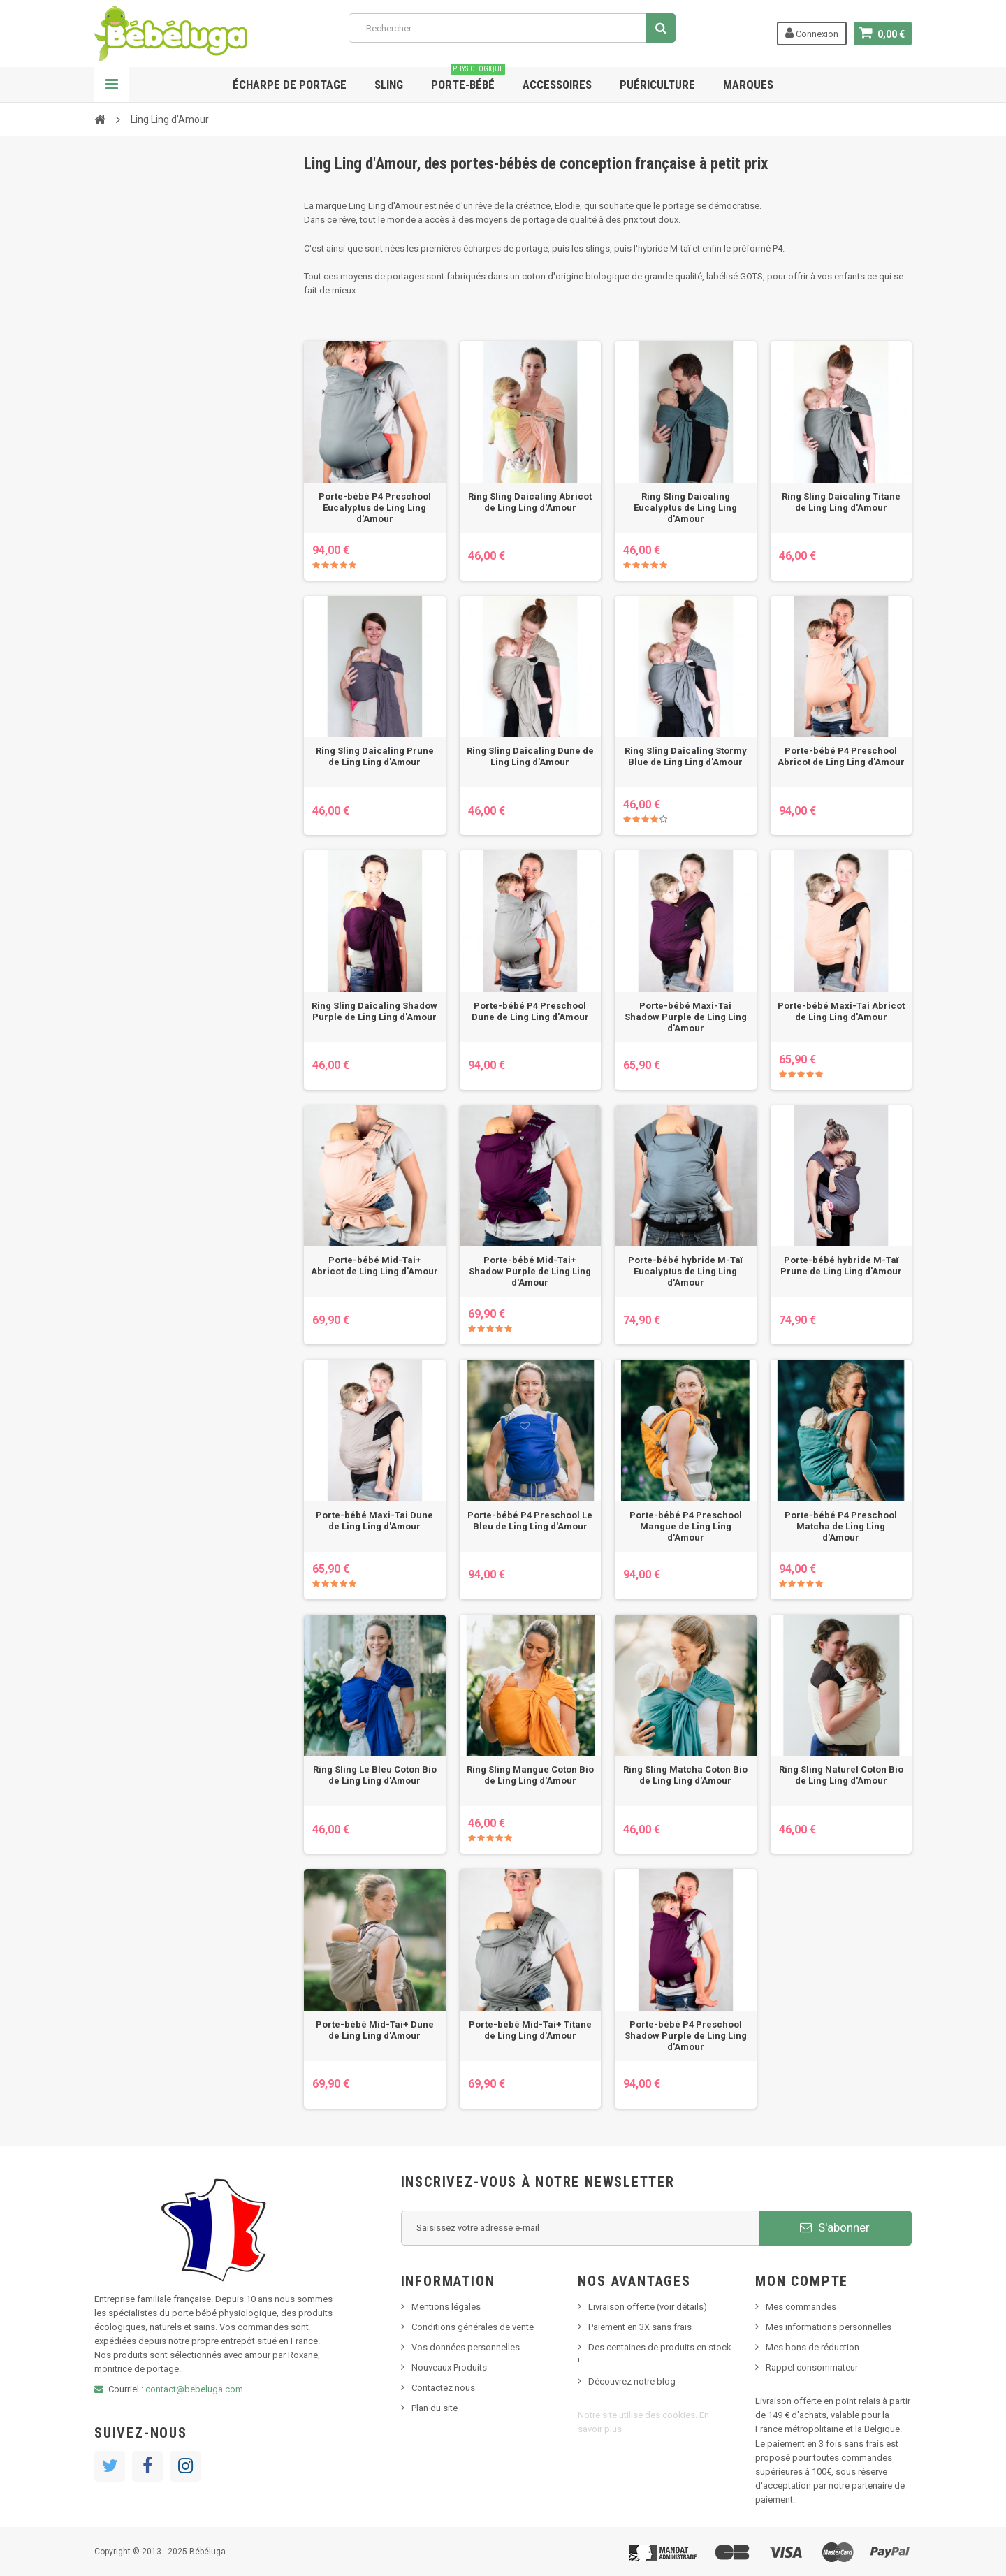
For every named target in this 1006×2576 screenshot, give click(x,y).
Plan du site (434, 2408)
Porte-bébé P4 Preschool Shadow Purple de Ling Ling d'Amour (686, 2035)
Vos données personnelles (465, 2347)
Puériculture (657, 85)
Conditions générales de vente (472, 2327)
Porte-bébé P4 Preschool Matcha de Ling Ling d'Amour (841, 1526)
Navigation (111, 84)
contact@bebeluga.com (194, 2389)
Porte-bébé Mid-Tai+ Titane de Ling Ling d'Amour (530, 2030)
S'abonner (835, 2227)
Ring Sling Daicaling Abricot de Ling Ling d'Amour (530, 502)
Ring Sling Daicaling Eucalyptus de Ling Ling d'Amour (685, 507)
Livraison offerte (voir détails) (647, 2306)
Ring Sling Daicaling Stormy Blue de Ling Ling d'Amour (686, 756)
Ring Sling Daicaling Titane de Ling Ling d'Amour (841, 502)
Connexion (811, 33)
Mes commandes (801, 2306)
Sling (388, 85)
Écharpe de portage (290, 85)
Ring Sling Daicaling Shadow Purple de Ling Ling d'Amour (374, 1011)
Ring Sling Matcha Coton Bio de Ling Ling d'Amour (685, 1775)
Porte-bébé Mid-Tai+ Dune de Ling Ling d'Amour (375, 2030)
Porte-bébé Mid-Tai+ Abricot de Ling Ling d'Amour (374, 1265)
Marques (748, 85)
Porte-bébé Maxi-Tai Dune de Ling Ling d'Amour (374, 1520)
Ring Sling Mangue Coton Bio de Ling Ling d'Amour (530, 1775)
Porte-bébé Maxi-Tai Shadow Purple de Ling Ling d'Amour (686, 1016)
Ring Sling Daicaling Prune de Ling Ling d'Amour (375, 756)
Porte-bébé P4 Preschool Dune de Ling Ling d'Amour (530, 1011)
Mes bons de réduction (812, 2347)
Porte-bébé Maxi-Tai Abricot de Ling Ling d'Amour (841, 1011)
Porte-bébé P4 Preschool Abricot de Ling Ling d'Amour (841, 756)
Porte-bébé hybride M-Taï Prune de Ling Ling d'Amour (841, 1265)
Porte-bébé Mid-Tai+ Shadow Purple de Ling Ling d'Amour (530, 1271)
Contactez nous (443, 2387)
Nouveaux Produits (449, 2367)
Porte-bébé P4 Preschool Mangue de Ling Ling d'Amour (685, 1526)
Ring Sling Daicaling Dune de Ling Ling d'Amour (530, 756)
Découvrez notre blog (632, 2381)
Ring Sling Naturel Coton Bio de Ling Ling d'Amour (841, 1775)
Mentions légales (446, 2306)
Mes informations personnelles (828, 2327)
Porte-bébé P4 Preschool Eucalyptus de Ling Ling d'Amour (375, 507)
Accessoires (557, 85)
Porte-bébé (468, 79)
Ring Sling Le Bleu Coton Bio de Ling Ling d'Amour (375, 1775)
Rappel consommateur (812, 2367)
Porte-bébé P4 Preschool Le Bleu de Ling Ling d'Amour (529, 1520)
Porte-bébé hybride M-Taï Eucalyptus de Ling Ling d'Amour (685, 1271)
